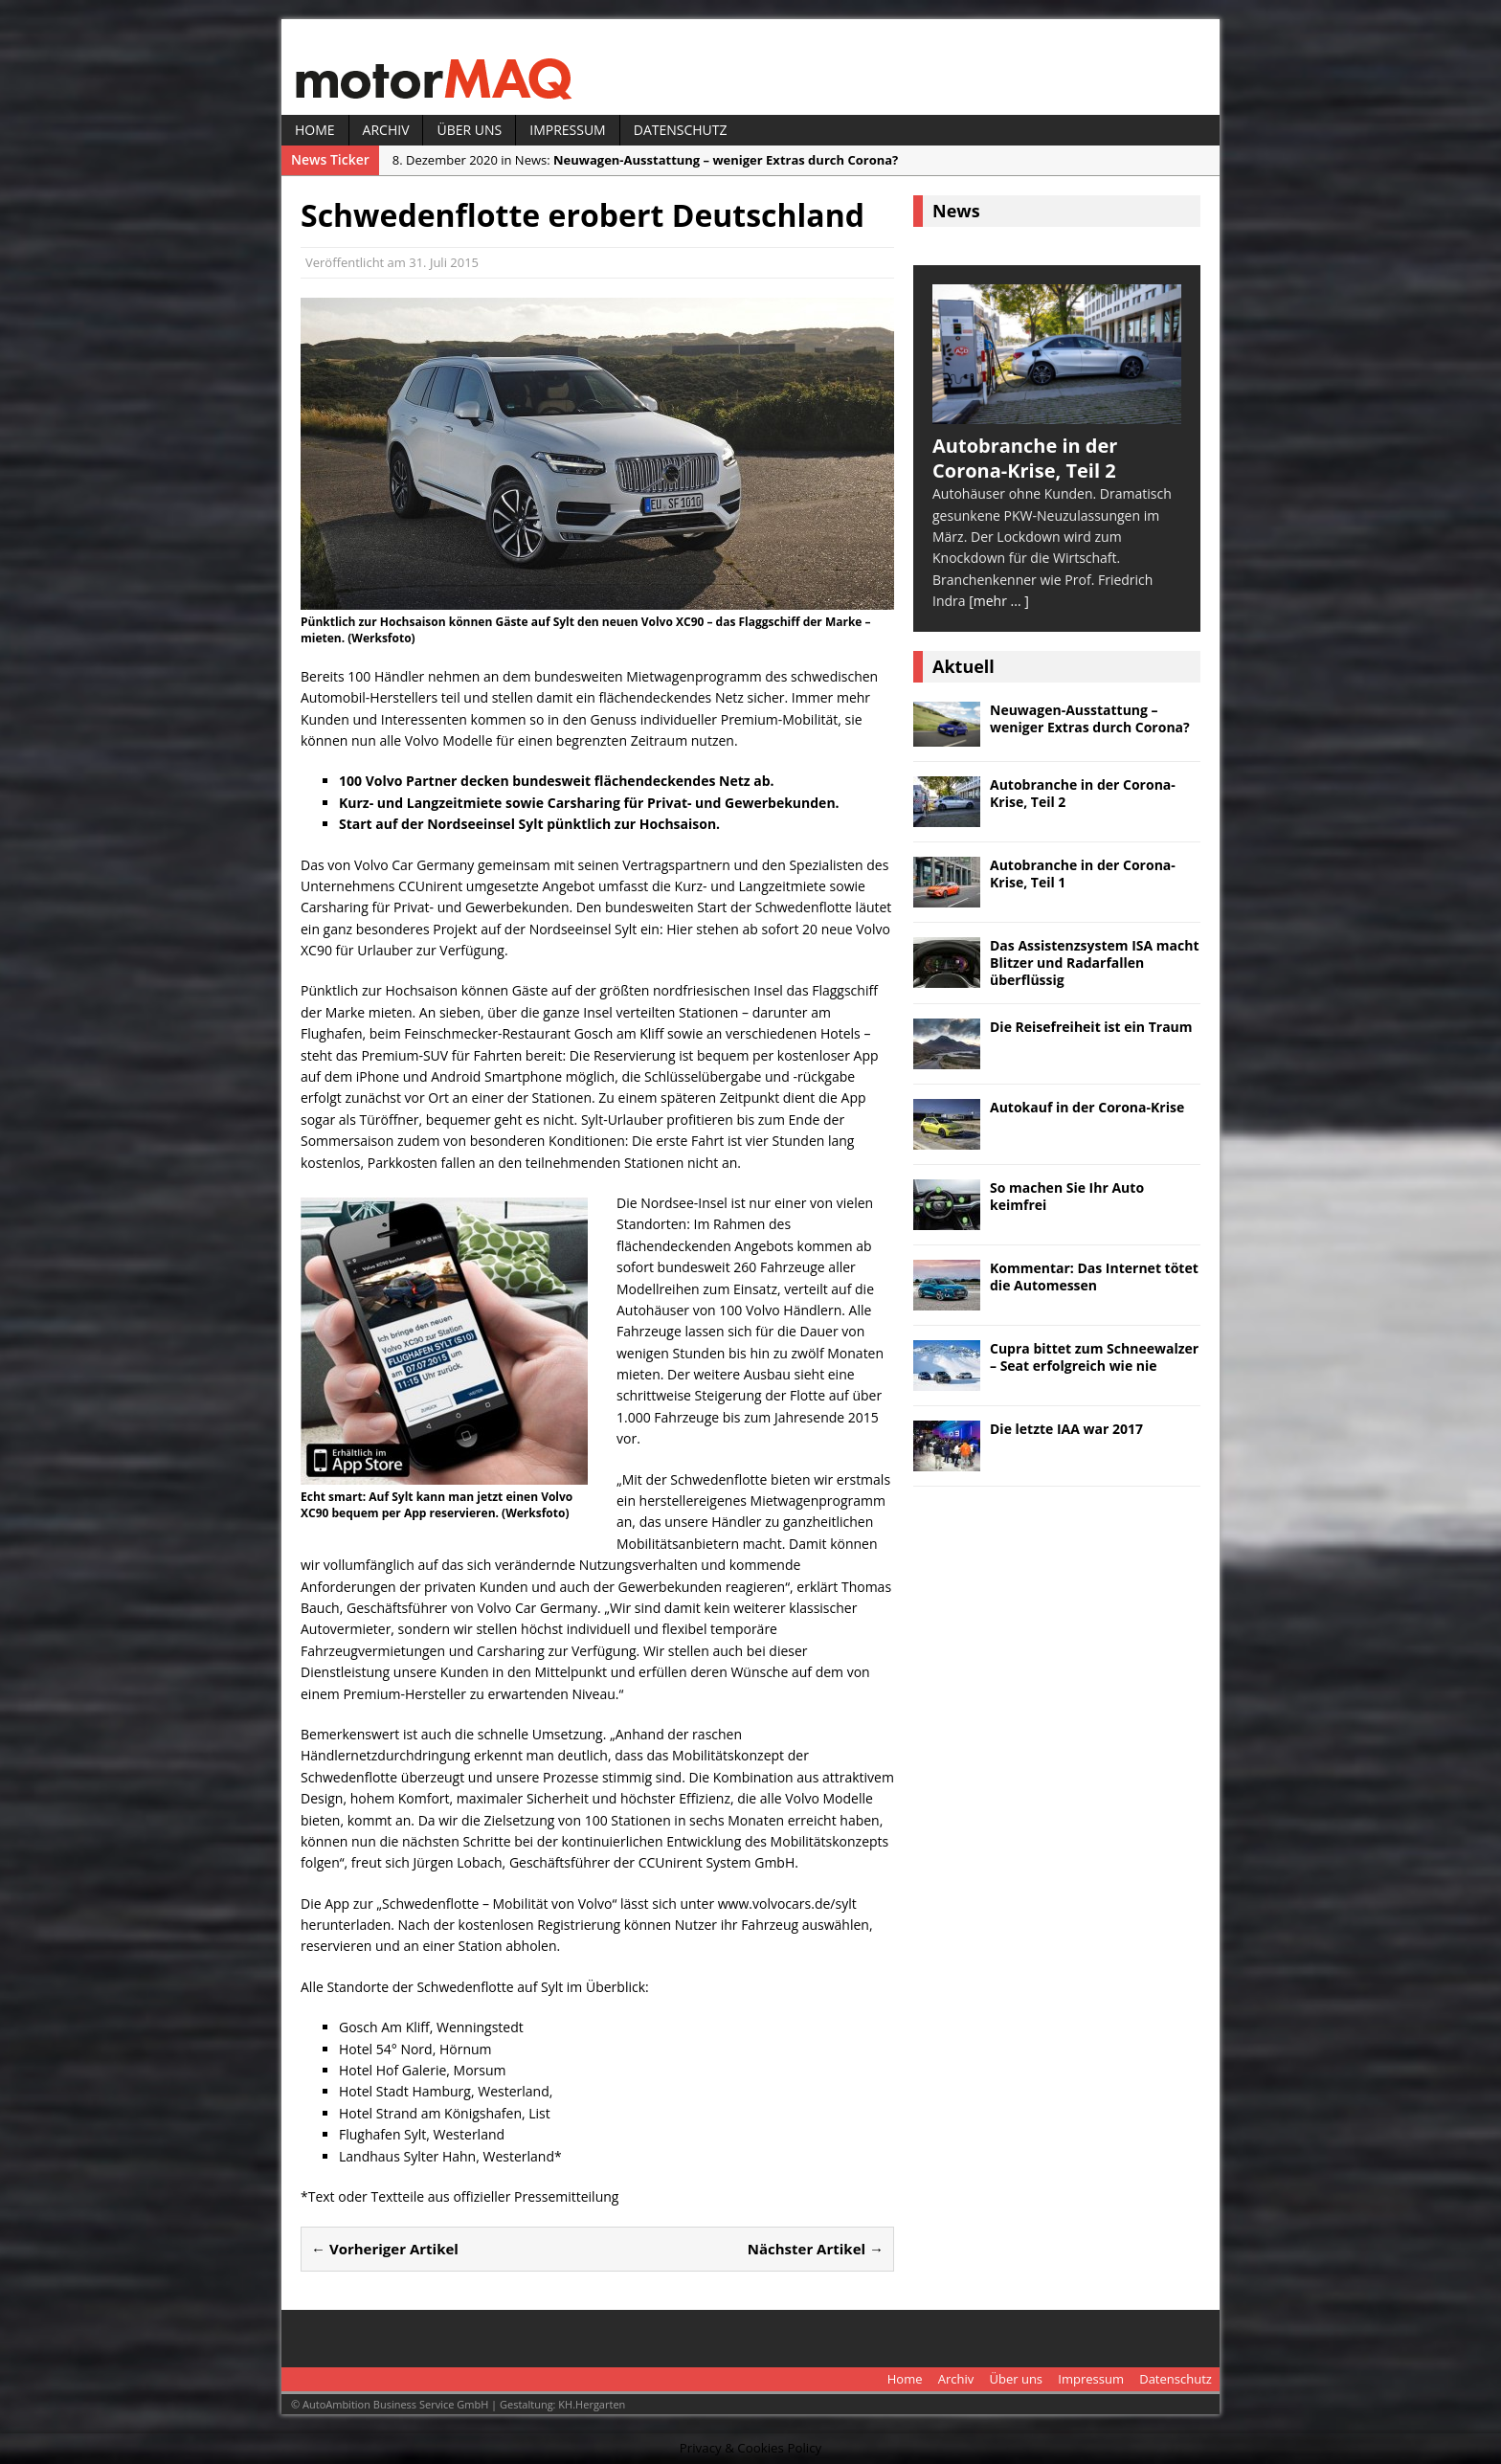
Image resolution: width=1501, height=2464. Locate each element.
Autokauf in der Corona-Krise (1087, 1107)
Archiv (386, 130)
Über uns (469, 130)
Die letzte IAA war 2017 (1066, 1429)
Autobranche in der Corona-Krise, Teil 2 (1083, 793)
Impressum (567, 130)
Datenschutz (681, 130)
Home (315, 130)
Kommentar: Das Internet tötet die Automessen (1094, 1276)
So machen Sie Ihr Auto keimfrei (1067, 1196)
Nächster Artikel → (816, 2248)
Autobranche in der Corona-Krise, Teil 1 (1083, 873)
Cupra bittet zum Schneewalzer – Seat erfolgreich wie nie (1094, 1357)
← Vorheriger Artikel (385, 2248)
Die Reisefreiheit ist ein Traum (1091, 1027)
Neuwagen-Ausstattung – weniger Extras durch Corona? (1090, 718)
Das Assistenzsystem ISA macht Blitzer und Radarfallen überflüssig (1094, 962)
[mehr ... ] (999, 601)
